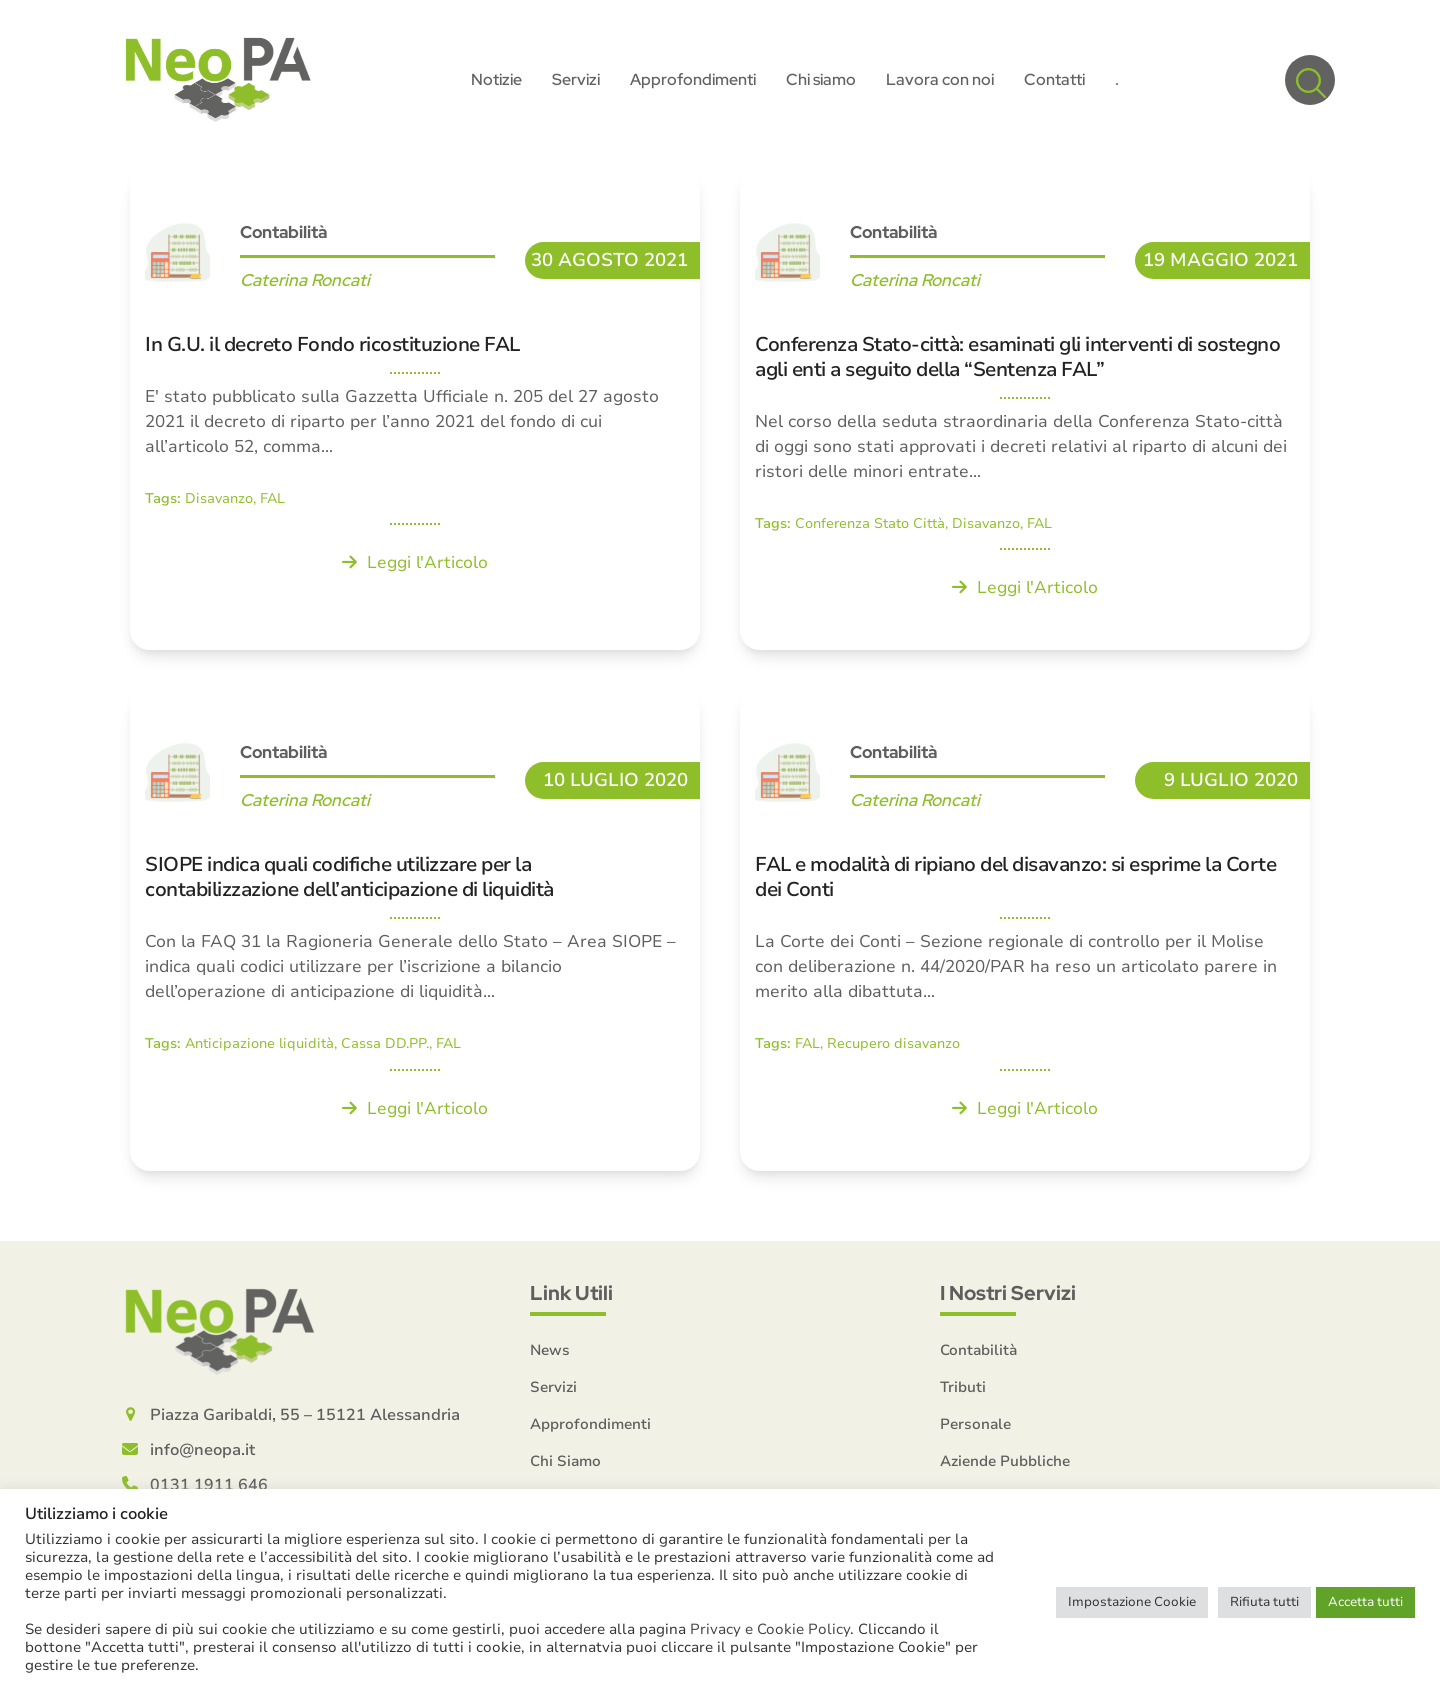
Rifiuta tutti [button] (1264, 1602)
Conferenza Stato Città (870, 523)
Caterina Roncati (305, 280)
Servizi (553, 1387)
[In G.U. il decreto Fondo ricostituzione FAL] (415, 410)
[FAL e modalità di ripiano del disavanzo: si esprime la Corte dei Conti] (1025, 930)
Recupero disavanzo (893, 1043)
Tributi (963, 1387)
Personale (975, 1424)
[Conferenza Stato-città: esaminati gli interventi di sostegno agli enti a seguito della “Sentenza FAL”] (1025, 410)
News (550, 1350)
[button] (1310, 80)
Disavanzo (219, 498)
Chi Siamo (565, 1461)
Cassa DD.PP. (385, 1043)
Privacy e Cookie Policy (770, 1629)
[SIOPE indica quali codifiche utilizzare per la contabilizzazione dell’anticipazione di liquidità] (415, 930)
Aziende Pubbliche (1005, 1461)
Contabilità (283, 232)
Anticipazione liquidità (259, 1043)
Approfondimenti (590, 1424)
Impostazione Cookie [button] (1132, 1602)
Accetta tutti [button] (1365, 1602)
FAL (272, 498)
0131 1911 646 (209, 1485)
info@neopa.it (202, 1450)
